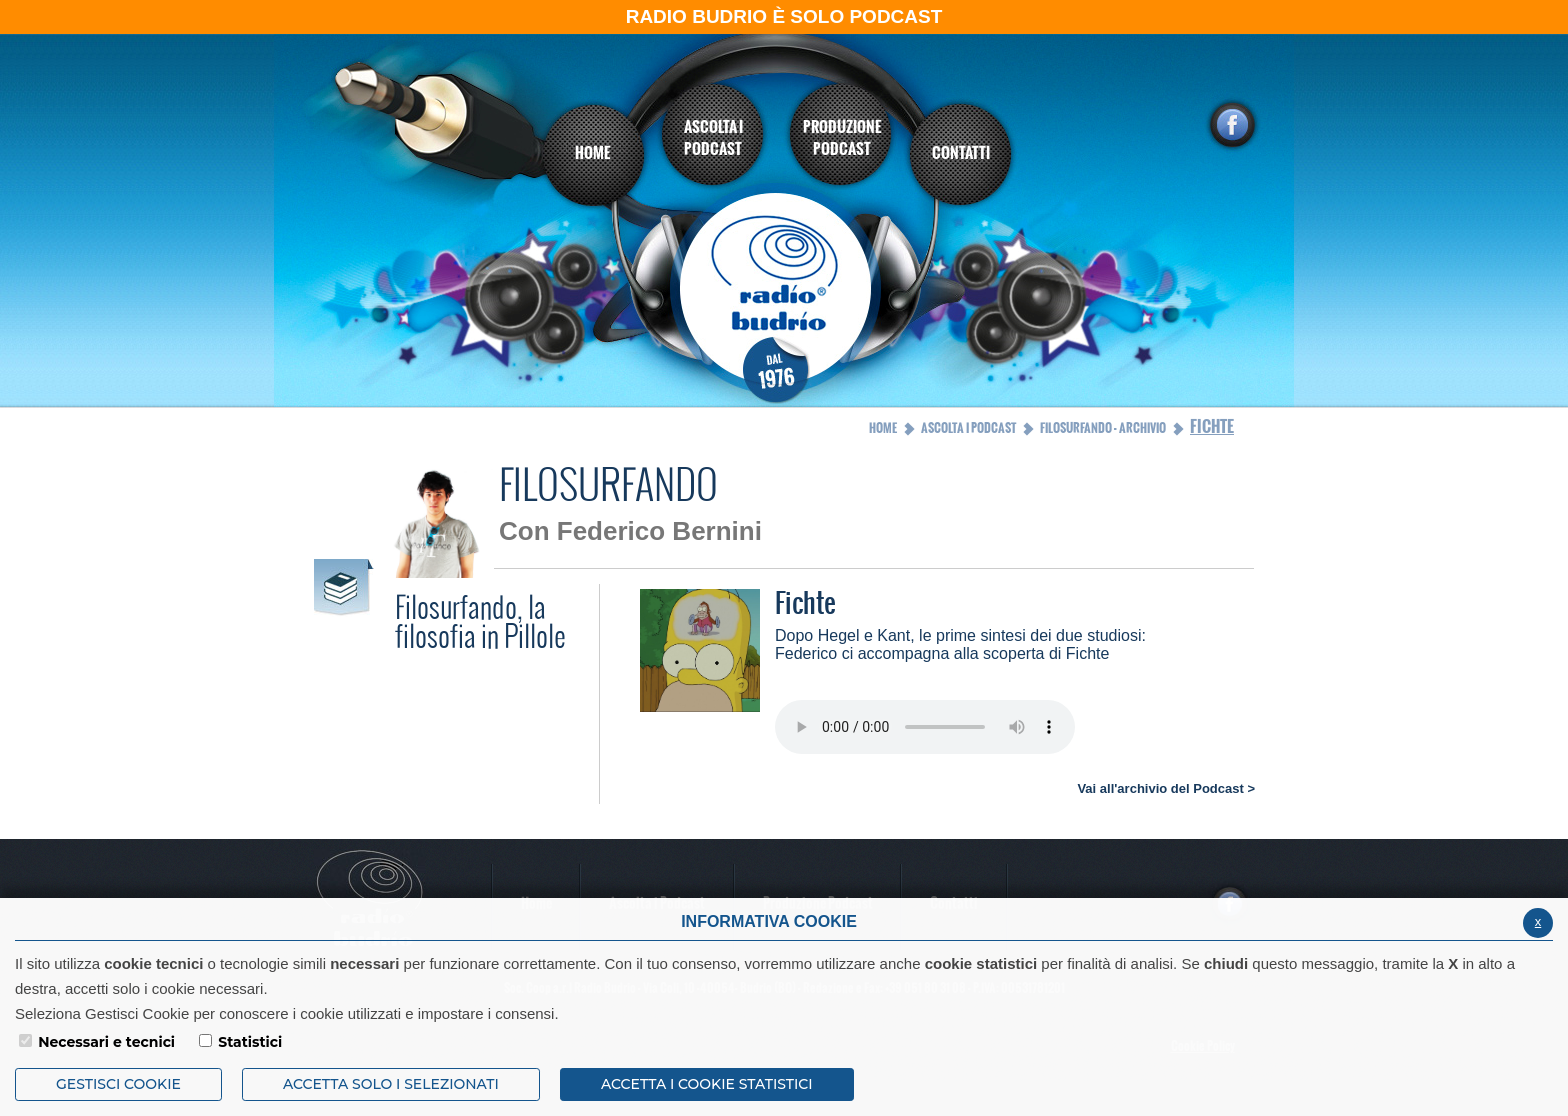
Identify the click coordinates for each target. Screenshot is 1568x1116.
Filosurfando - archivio (1103, 428)
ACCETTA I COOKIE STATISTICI (707, 1084)
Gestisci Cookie (118, 1084)
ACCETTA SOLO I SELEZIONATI (391, 1084)
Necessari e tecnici (106, 1042)
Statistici (250, 1042)
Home (883, 428)
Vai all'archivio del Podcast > (1166, 788)
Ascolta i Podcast (968, 428)
